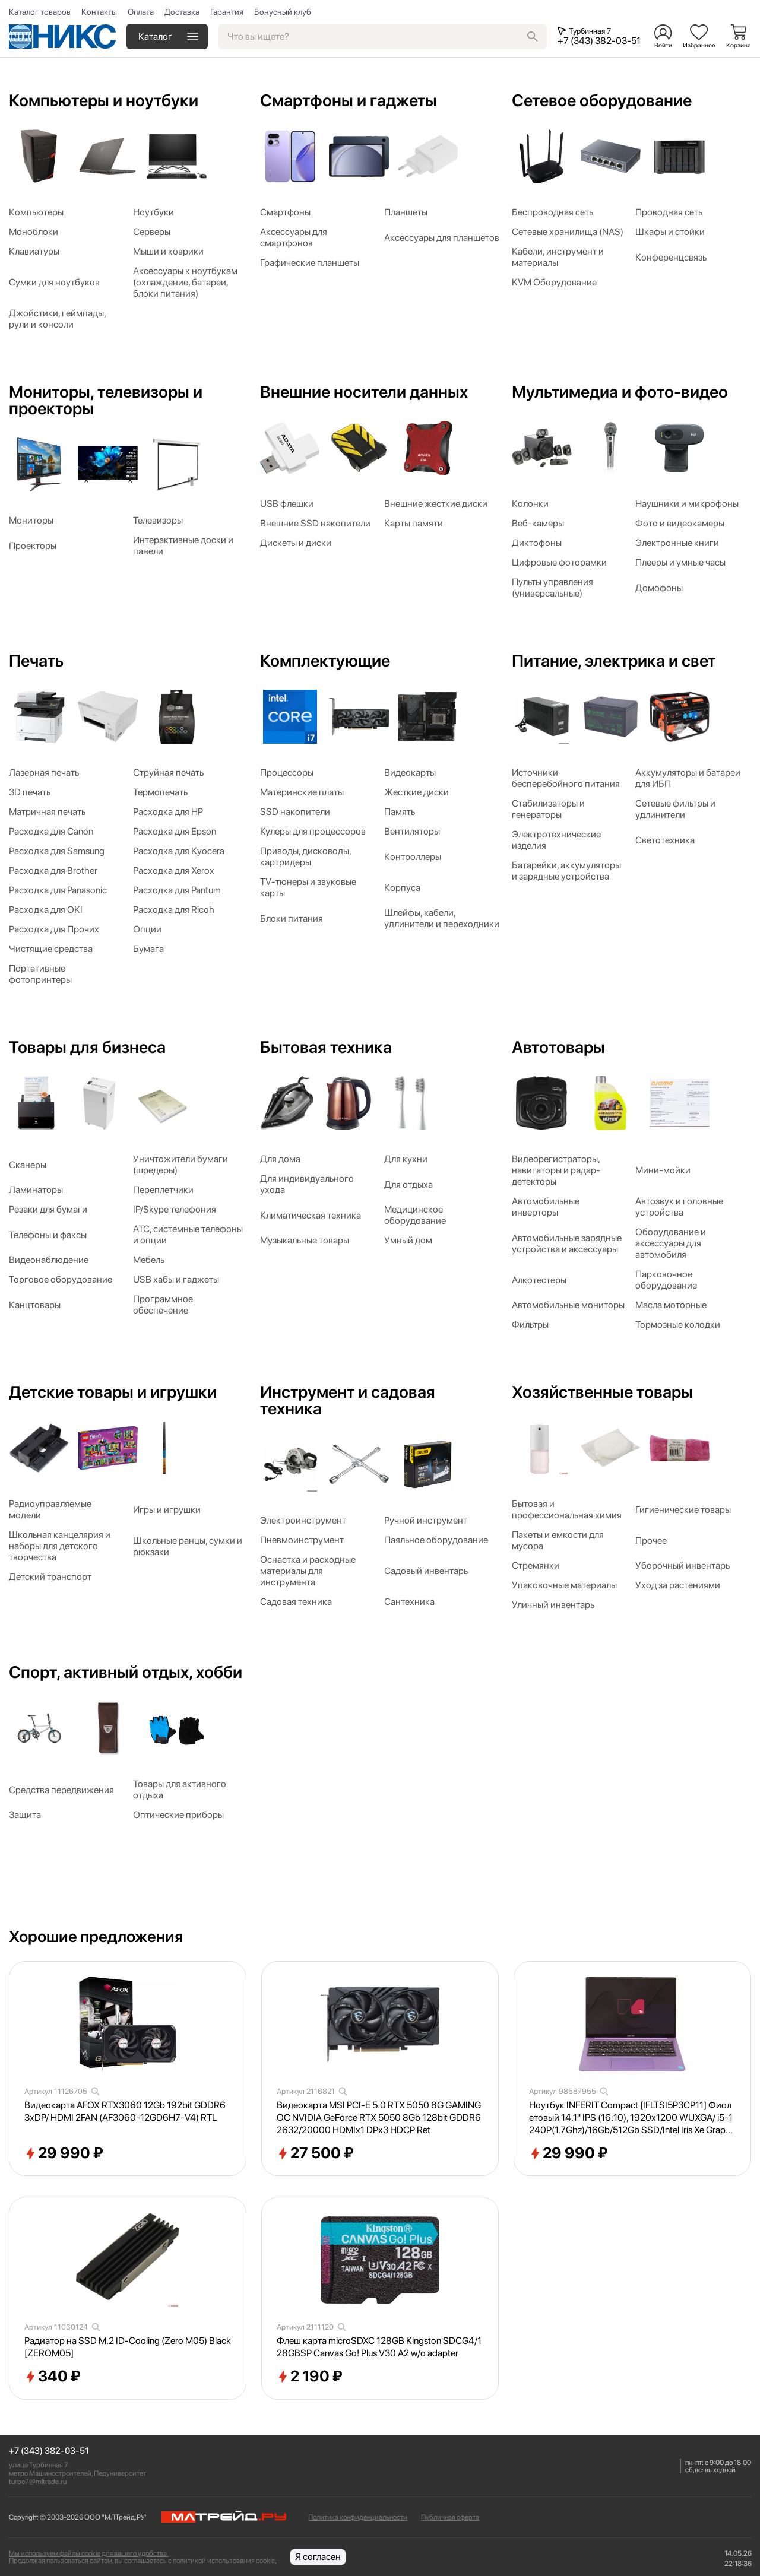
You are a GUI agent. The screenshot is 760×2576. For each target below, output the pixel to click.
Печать (36, 660)
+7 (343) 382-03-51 (49, 2451)
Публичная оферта (450, 2517)
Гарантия (226, 12)
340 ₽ (52, 2376)
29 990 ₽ (63, 2153)
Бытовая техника (326, 1047)
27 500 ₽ (315, 2153)
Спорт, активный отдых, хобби (125, 1672)
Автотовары (558, 1047)
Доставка (182, 12)
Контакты (99, 12)
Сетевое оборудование (602, 100)
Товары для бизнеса (87, 1047)
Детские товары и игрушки (113, 1392)
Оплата (141, 12)
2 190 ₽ (310, 2376)
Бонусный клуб (282, 12)
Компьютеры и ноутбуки (103, 100)
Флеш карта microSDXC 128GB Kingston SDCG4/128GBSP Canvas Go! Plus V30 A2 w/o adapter (379, 2347)
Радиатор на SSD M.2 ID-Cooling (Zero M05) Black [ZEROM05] (127, 2347)
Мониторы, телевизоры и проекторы (105, 400)
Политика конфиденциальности (357, 2517)
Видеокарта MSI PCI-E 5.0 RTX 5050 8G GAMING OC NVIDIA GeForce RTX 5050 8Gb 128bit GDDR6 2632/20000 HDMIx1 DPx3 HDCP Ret (379, 2117)
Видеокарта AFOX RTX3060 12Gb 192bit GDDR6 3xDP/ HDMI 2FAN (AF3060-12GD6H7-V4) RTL (125, 2111)
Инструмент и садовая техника (347, 1400)
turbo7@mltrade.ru (37, 2481)
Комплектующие (325, 660)
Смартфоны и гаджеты (348, 100)
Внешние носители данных (364, 391)
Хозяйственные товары (602, 1392)
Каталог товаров (40, 12)
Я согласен (318, 2556)
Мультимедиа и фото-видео (620, 391)
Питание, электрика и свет (613, 660)
